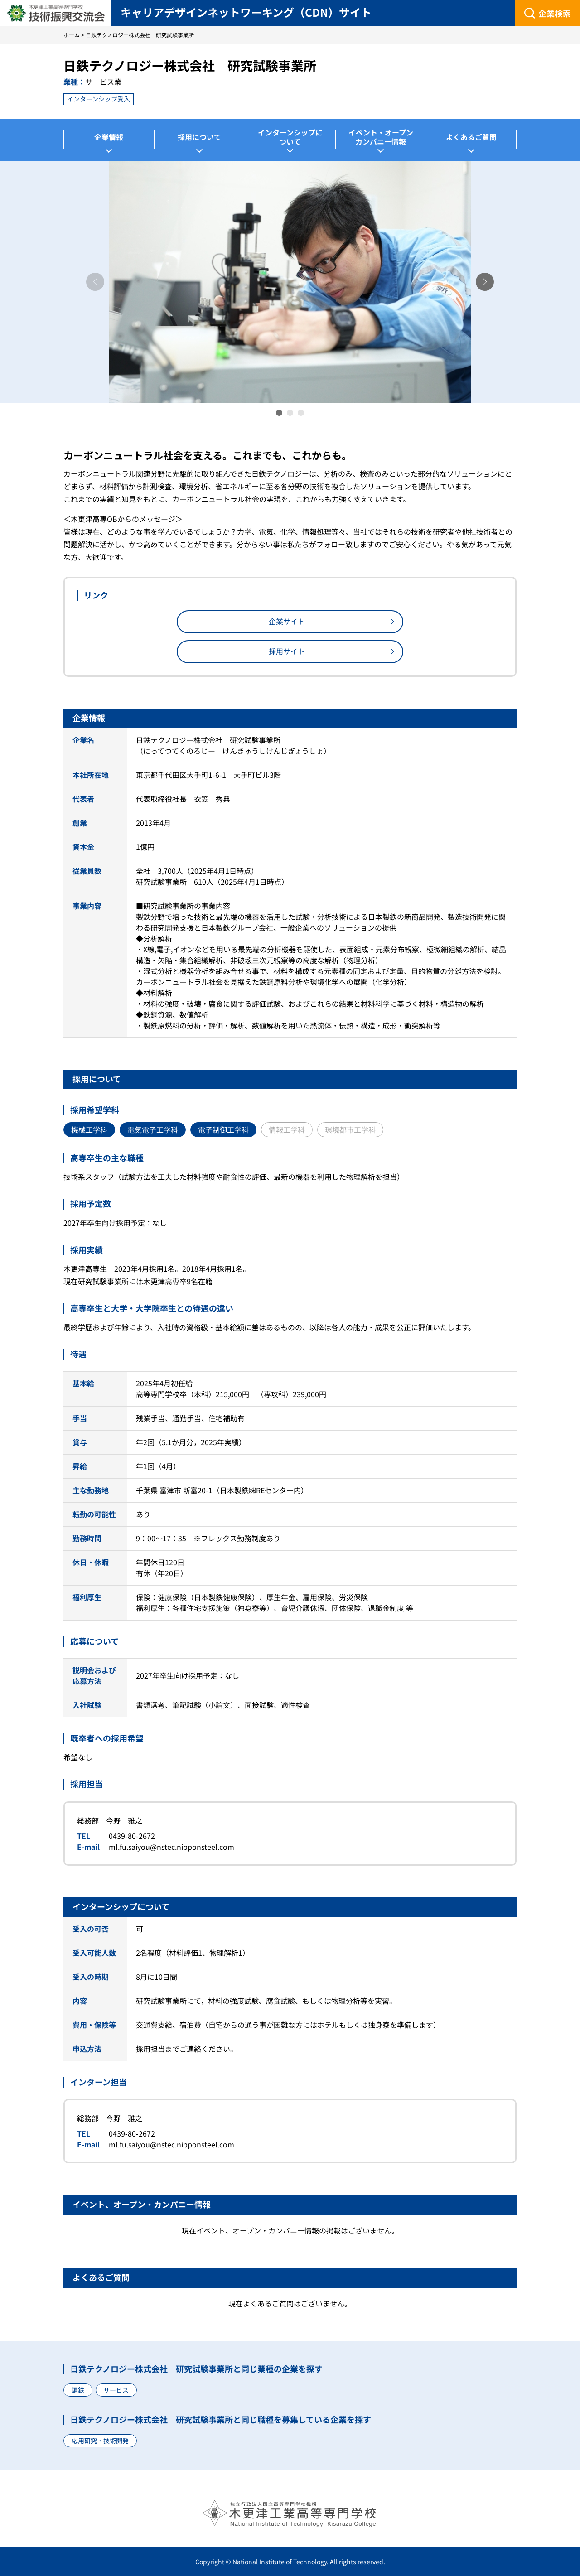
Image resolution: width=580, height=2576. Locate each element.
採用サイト (287, 651)
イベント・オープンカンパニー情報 (380, 137)
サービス (116, 2389)
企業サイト (287, 621)
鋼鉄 (78, 2389)
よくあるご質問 (471, 136)
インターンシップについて (290, 137)
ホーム (71, 35)
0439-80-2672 (132, 1835)
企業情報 (108, 136)
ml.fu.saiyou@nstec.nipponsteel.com (171, 1846)
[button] (485, 282)
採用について (199, 136)
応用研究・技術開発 (100, 2440)
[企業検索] (547, 13)
